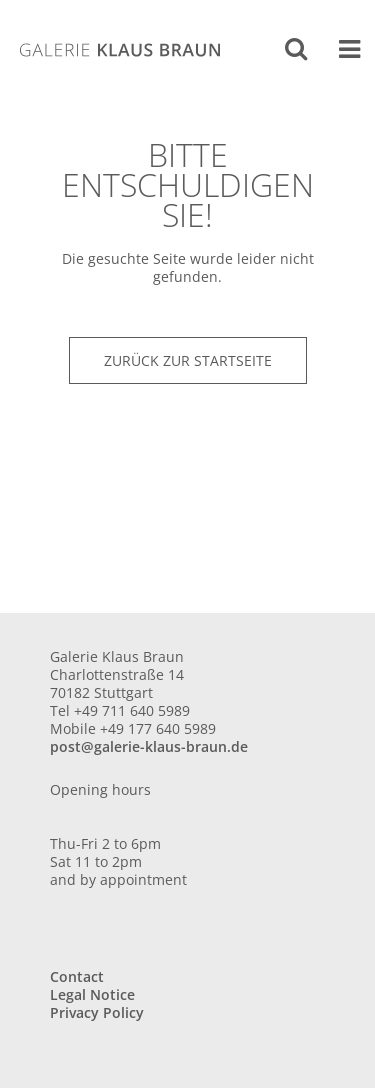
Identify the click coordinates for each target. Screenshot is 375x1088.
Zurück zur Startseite (188, 360)
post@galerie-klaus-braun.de (149, 746)
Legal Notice (92, 994)
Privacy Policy (97, 1012)
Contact (77, 976)
